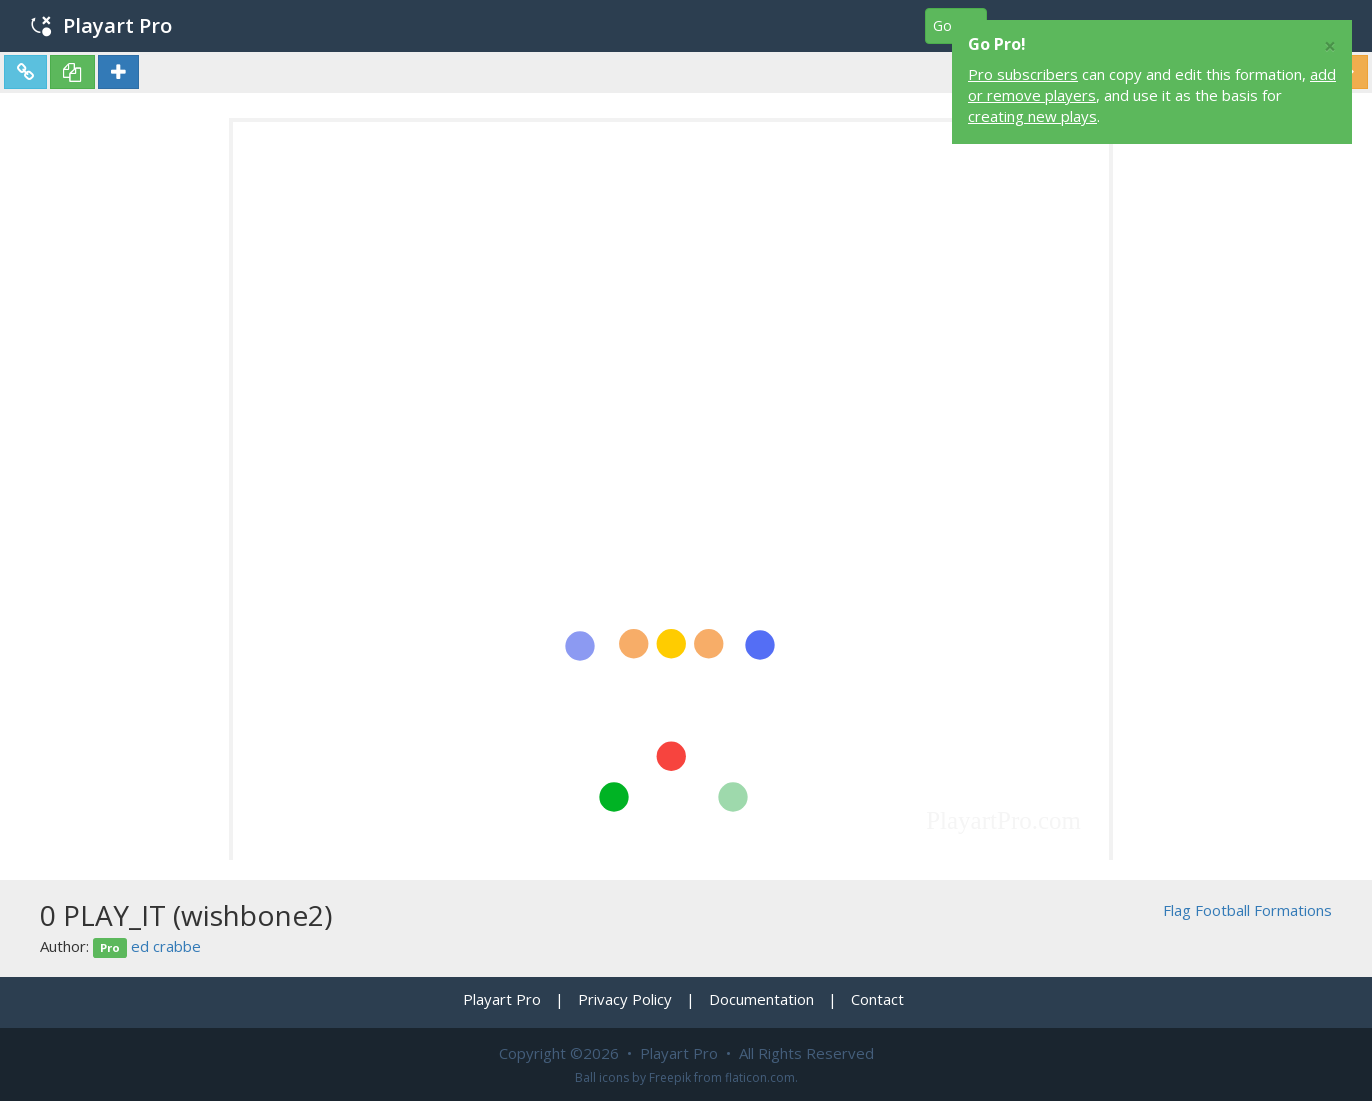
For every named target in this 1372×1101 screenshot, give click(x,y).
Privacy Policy (625, 999)
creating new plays (1032, 116)
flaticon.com (760, 1077)
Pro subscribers (1023, 74)
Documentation (761, 999)
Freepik (670, 1077)
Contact (877, 999)
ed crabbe (166, 946)
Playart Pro (101, 25)
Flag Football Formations (1247, 910)
